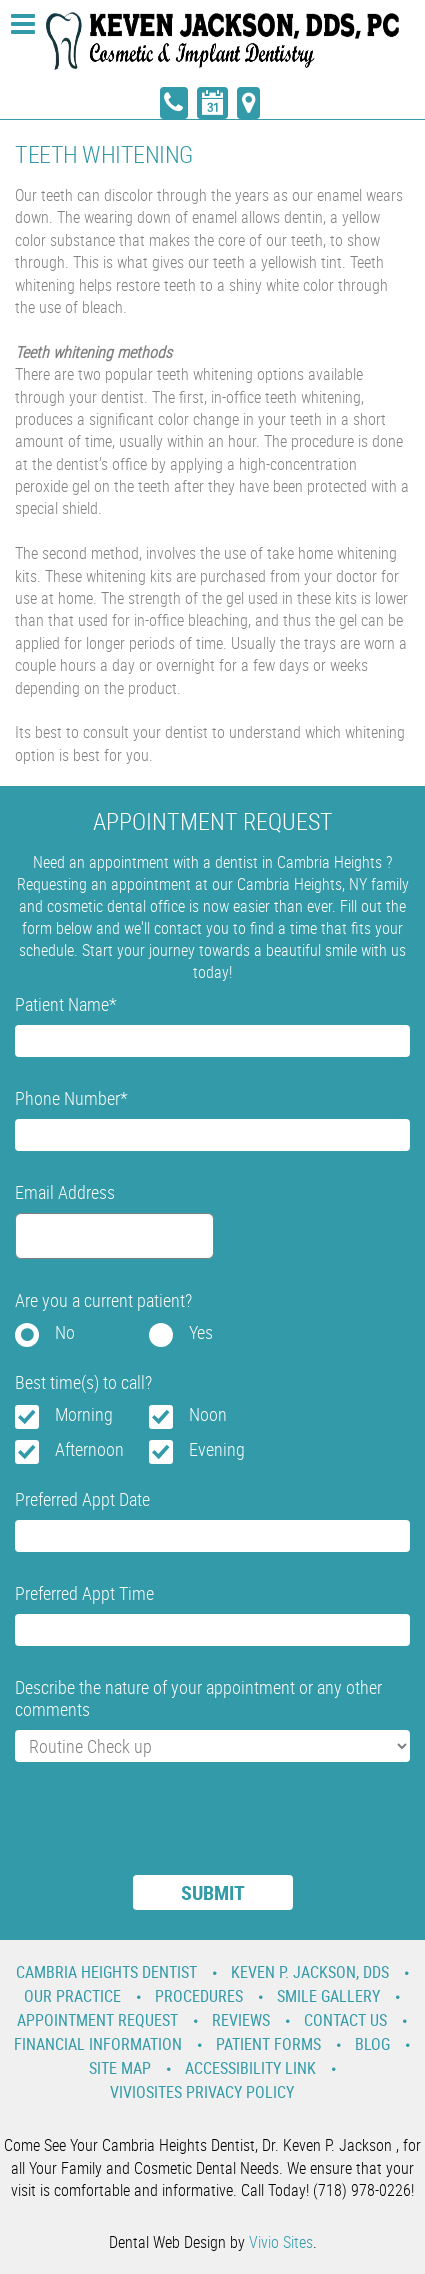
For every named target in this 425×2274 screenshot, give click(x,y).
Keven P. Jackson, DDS (310, 1972)
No (65, 1332)
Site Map (120, 2068)
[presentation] (167, 1831)
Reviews (241, 2020)
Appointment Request (97, 2020)
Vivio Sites (281, 2242)
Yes (201, 1332)
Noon (208, 1414)
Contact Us (345, 2020)
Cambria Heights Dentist (106, 1972)
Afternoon (89, 1449)
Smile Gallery (328, 1996)
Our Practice (72, 1996)
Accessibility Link (250, 2068)
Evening (217, 1449)
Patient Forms (268, 2044)
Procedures (199, 1996)
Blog (372, 2044)
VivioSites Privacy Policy (202, 2092)
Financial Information (98, 2044)
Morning (84, 1414)
